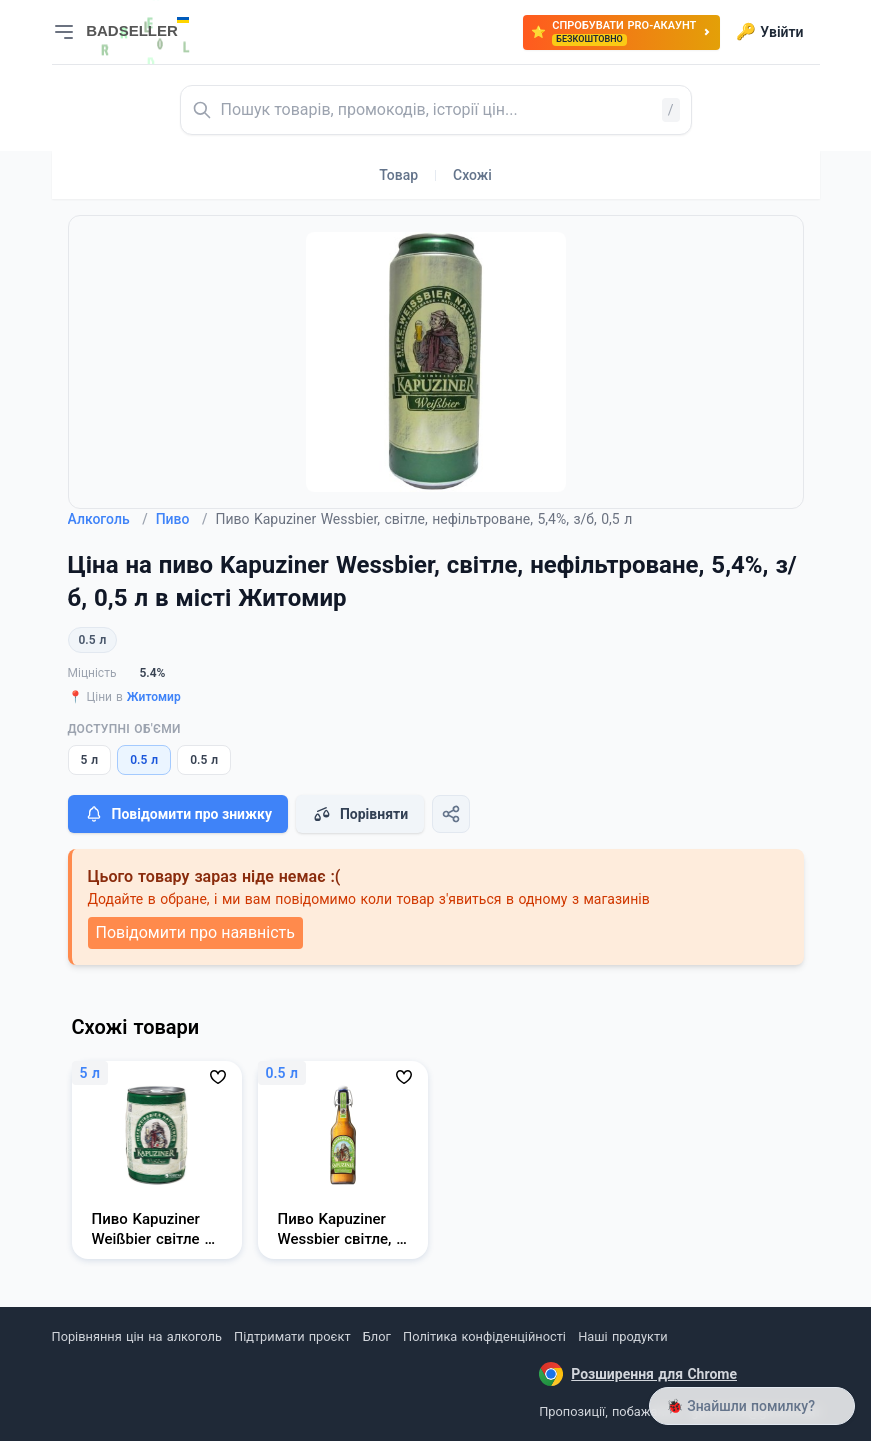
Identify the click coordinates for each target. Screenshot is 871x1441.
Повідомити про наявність (195, 932)
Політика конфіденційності (484, 1336)
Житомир (154, 697)
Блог (377, 1336)
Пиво (182, 519)
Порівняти (360, 814)
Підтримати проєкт (292, 1336)
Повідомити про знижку (178, 814)
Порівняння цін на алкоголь (137, 1336)
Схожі (472, 175)
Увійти (769, 32)
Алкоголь (108, 519)
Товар (398, 175)
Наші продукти (622, 1336)
